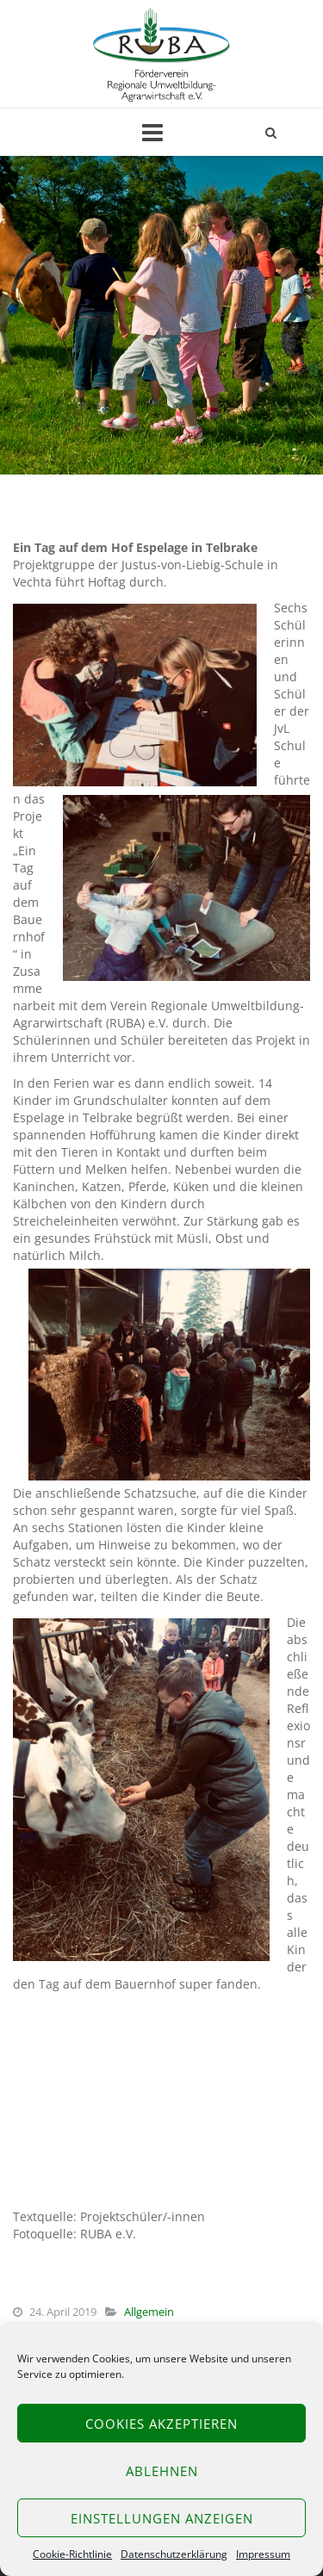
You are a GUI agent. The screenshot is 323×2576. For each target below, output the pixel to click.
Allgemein (149, 2311)
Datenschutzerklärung (174, 2554)
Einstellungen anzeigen (162, 2518)
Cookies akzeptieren (161, 2423)
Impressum (263, 2554)
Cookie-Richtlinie (72, 2554)
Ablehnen (162, 2471)
